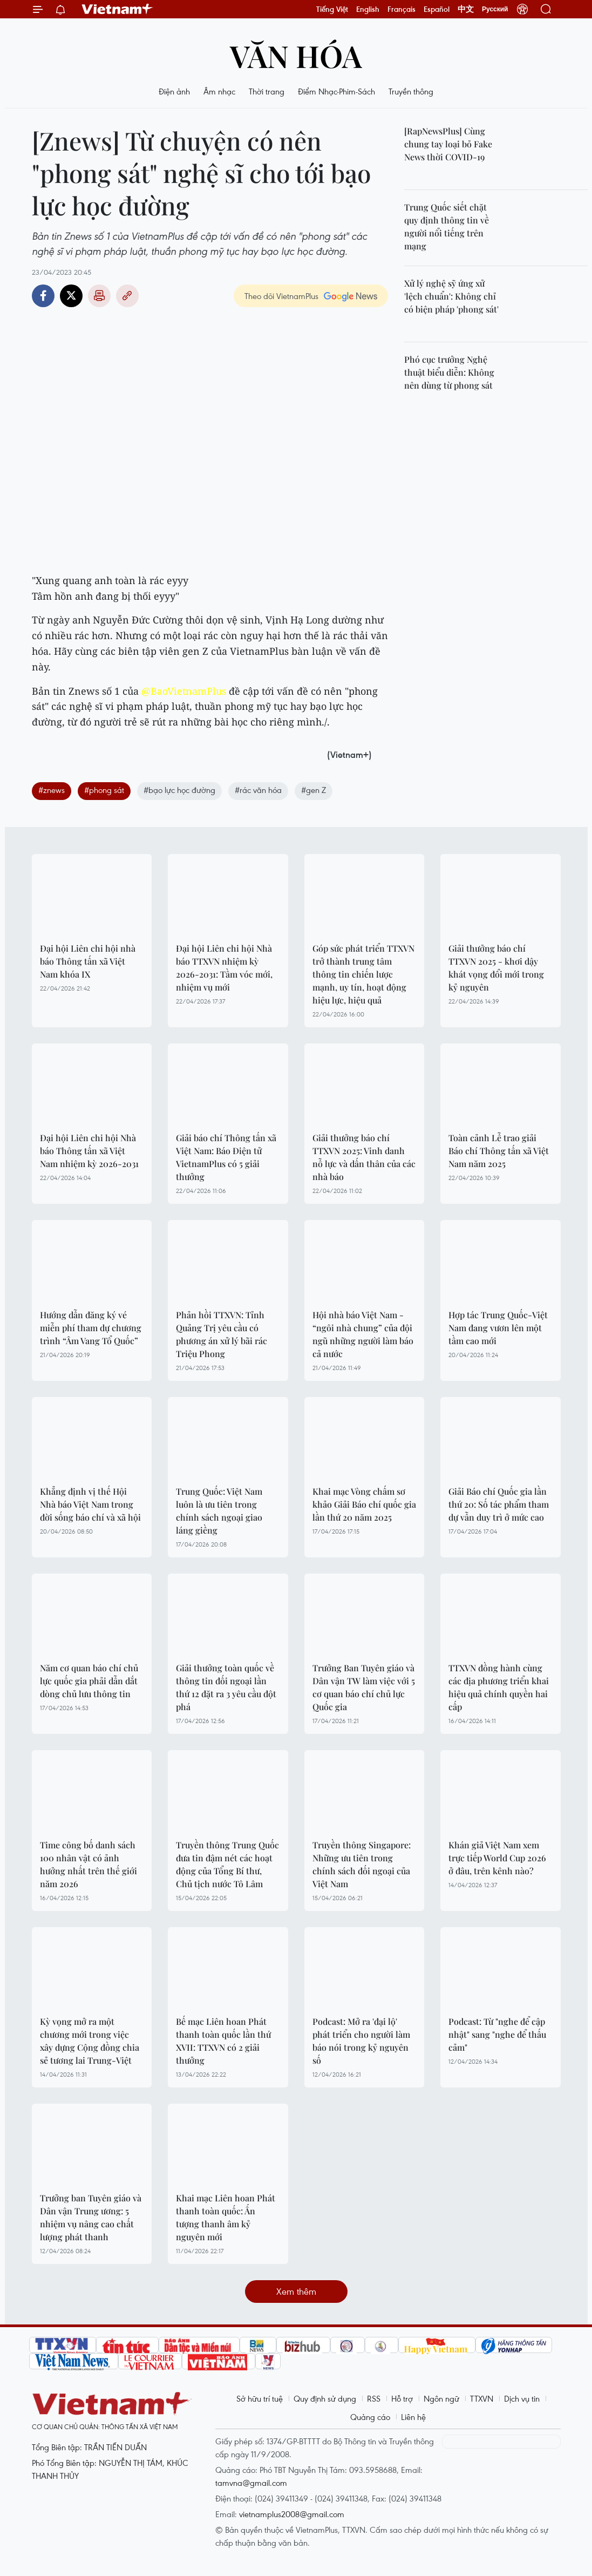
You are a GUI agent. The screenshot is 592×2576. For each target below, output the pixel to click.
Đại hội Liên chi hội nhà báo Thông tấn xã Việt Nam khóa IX (87, 961)
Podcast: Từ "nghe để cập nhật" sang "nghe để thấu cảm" (497, 2034)
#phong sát (104, 789)
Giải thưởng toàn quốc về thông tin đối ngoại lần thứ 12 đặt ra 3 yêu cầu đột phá (226, 1687)
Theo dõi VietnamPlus (281, 295)
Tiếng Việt (332, 9)
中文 (466, 9)
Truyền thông (411, 91)
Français (401, 9)
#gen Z (313, 789)
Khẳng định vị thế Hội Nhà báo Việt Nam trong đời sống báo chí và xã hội (90, 1504)
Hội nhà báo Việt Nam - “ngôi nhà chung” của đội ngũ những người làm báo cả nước (362, 1334)
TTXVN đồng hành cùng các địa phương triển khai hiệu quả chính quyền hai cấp (498, 1687)
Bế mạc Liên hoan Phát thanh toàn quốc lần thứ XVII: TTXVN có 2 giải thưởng (223, 2041)
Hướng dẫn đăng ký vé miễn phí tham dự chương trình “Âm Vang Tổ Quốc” (90, 1327)
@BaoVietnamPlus (183, 690)
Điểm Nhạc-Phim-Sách (336, 91)
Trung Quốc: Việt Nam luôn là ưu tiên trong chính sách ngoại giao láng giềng (219, 1511)
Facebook (43, 295)
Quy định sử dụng (325, 2398)
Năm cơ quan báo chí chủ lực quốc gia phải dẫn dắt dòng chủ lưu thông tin (89, 1680)
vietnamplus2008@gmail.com (291, 2514)
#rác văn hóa (258, 789)
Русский (495, 9)
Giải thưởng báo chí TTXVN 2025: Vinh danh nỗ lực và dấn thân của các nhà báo (364, 1157)
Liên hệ (413, 2416)
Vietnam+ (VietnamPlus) (117, 9)
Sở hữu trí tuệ (259, 2398)
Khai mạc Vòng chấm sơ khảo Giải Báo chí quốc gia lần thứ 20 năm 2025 (364, 1504)
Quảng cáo (370, 2416)
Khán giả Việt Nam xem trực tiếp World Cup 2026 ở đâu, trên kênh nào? (497, 1857)
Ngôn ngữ (441, 2398)
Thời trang (266, 91)
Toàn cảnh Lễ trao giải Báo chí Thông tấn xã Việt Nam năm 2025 (498, 1150)
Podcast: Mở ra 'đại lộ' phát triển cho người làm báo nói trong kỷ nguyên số (361, 2041)
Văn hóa (296, 55)
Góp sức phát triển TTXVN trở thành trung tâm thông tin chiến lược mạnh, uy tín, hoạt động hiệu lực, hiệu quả (363, 974)
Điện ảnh (174, 91)
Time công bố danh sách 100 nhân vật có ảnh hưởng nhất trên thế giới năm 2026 (88, 1864)
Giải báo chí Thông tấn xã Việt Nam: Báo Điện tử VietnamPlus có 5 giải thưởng (226, 1157)
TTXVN (481, 2398)
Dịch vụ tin (522, 2398)
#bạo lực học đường (179, 789)
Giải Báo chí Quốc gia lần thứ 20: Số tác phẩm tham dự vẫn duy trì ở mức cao (498, 1504)
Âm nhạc (219, 91)
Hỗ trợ (402, 2398)
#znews (51, 789)
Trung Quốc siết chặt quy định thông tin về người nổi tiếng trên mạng (446, 226)
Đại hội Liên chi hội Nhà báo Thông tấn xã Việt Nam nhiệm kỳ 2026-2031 (89, 1150)
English (367, 9)
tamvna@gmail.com (251, 2482)
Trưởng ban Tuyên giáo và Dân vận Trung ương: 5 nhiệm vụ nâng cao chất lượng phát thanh (90, 2217)
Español (437, 9)
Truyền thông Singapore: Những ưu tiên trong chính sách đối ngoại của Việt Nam (361, 1864)
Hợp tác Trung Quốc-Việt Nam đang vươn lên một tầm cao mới (498, 1327)
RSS (373, 2398)
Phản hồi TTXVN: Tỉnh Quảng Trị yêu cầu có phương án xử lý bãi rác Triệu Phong (221, 1334)
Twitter (71, 295)
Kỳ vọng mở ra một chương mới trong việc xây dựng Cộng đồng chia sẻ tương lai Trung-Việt (89, 2041)
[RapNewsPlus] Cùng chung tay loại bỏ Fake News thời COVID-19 (448, 143)
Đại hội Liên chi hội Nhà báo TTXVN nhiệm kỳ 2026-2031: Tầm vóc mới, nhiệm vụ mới (224, 968)
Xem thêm (296, 2291)
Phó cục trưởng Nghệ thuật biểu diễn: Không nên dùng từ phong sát (449, 372)
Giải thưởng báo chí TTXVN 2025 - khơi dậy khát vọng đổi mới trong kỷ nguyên (496, 968)
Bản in (99, 295)
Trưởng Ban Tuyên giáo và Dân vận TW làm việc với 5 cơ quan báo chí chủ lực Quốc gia (363, 1687)
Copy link (127, 295)
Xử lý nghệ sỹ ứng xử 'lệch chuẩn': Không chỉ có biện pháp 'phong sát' (451, 296)
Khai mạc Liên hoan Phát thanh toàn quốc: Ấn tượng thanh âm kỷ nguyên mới (225, 2217)
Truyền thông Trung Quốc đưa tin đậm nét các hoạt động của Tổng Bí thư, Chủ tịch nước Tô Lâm (227, 1864)
